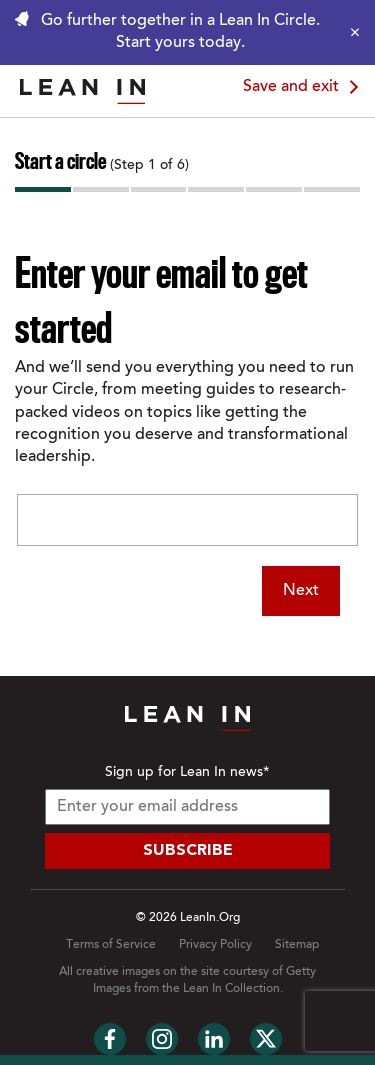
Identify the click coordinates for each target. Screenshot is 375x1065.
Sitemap (297, 945)
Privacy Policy (215, 945)
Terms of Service (111, 945)
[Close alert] (350, 32)
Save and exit (304, 87)
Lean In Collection (231, 989)
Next (301, 591)
